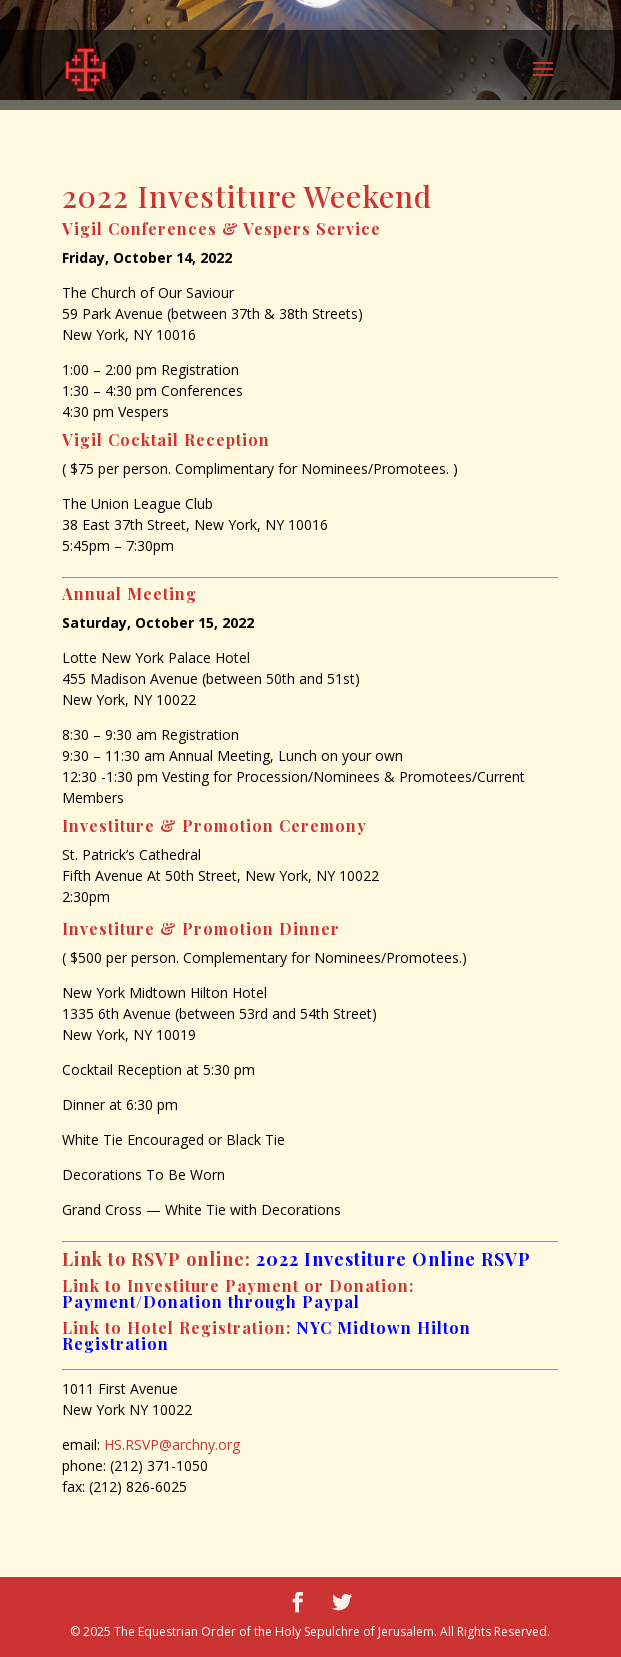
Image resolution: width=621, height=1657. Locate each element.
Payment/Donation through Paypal (211, 1301)
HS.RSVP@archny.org (172, 1444)
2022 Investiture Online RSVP (393, 1259)
